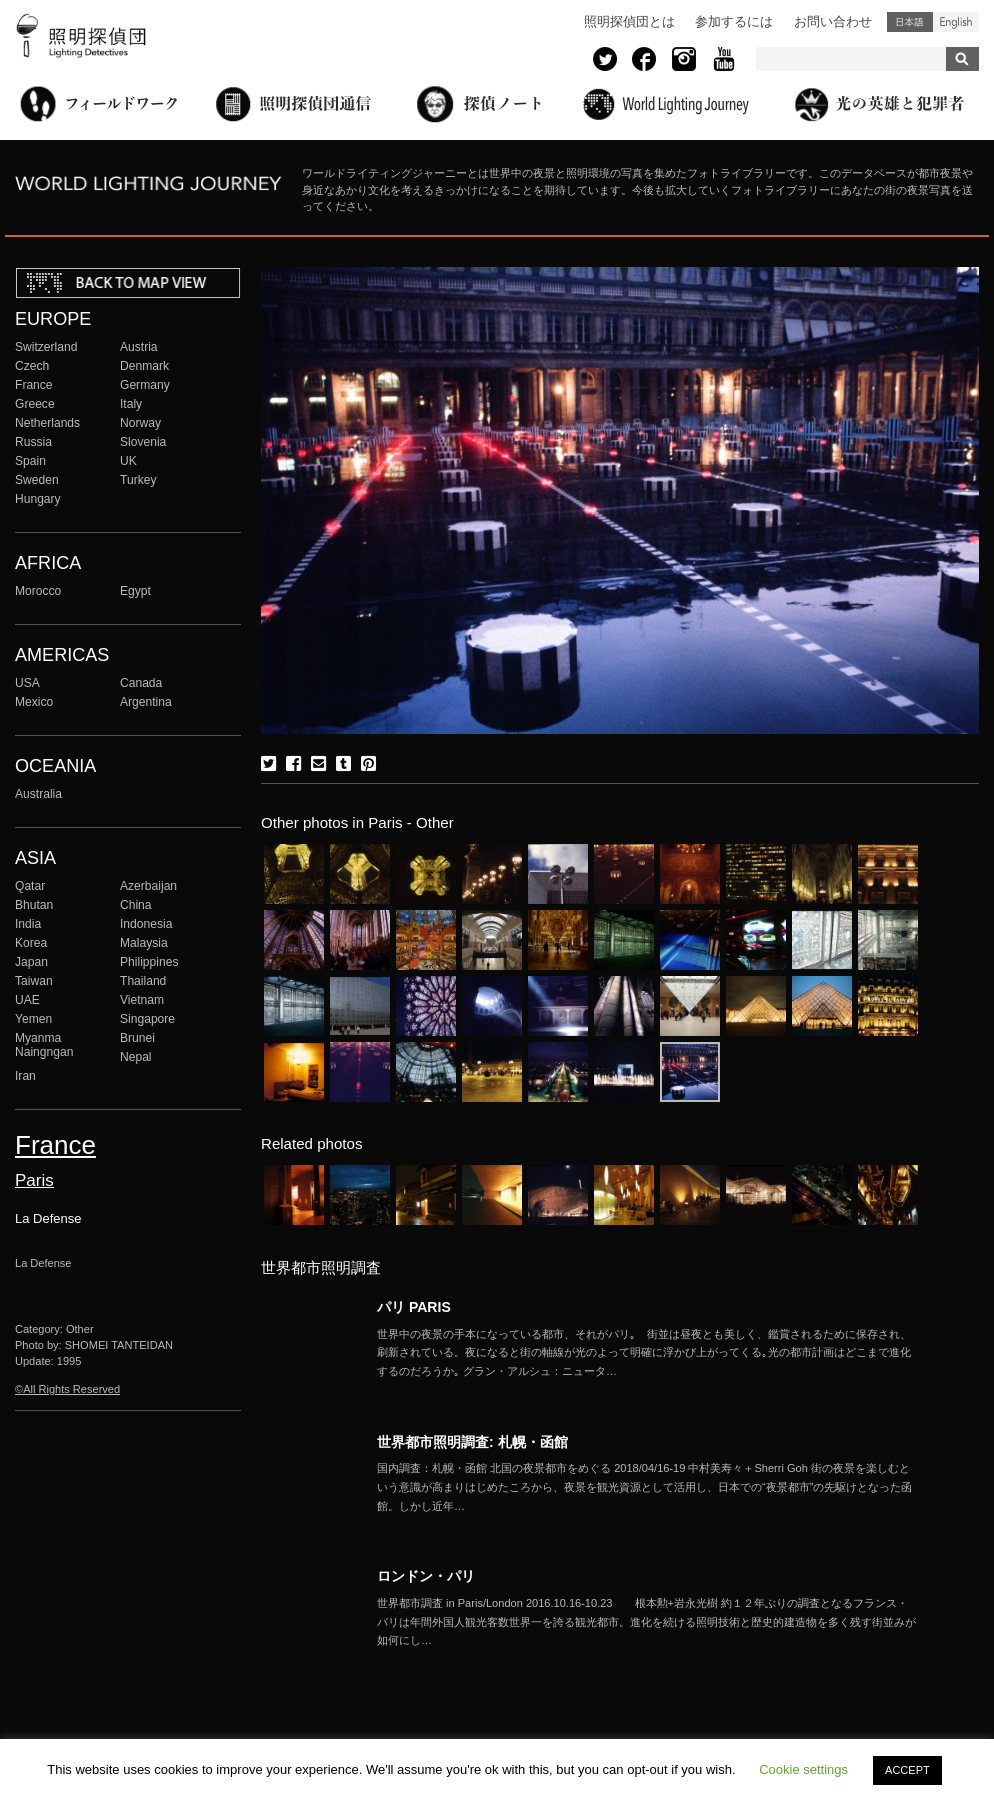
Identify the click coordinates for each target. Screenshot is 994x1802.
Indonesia (146, 924)
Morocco (38, 591)
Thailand (143, 981)
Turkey (138, 480)
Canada (141, 683)
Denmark (144, 366)
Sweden (37, 480)
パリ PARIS (414, 1307)
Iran (25, 1076)
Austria (139, 347)
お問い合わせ (833, 21)
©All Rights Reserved (67, 1389)
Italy (131, 404)
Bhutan (34, 905)
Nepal (136, 1057)
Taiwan (34, 981)
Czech (32, 366)
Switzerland (46, 347)
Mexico (34, 702)
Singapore (147, 1019)
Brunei (137, 1038)
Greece (35, 404)
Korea (31, 943)
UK (128, 461)
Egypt (135, 591)
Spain (30, 461)
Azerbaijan (148, 886)
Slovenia (143, 442)
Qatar (30, 886)
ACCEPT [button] (907, 1770)
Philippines (149, 962)
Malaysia (144, 943)
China (136, 905)
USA (27, 683)
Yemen (33, 1019)
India (28, 924)
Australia (38, 794)
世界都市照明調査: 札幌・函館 (472, 1442)
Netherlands (47, 423)
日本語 (910, 22)
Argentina (146, 702)
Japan (31, 962)
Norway (140, 423)
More (647, 1353)
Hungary (38, 499)
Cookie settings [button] (803, 1769)
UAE (27, 1000)
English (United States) (956, 22)
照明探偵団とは (629, 21)
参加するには (734, 21)
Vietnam (142, 1000)
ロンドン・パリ (426, 1576)
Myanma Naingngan (44, 1045)
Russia (33, 442)
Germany (145, 385)
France (34, 385)
